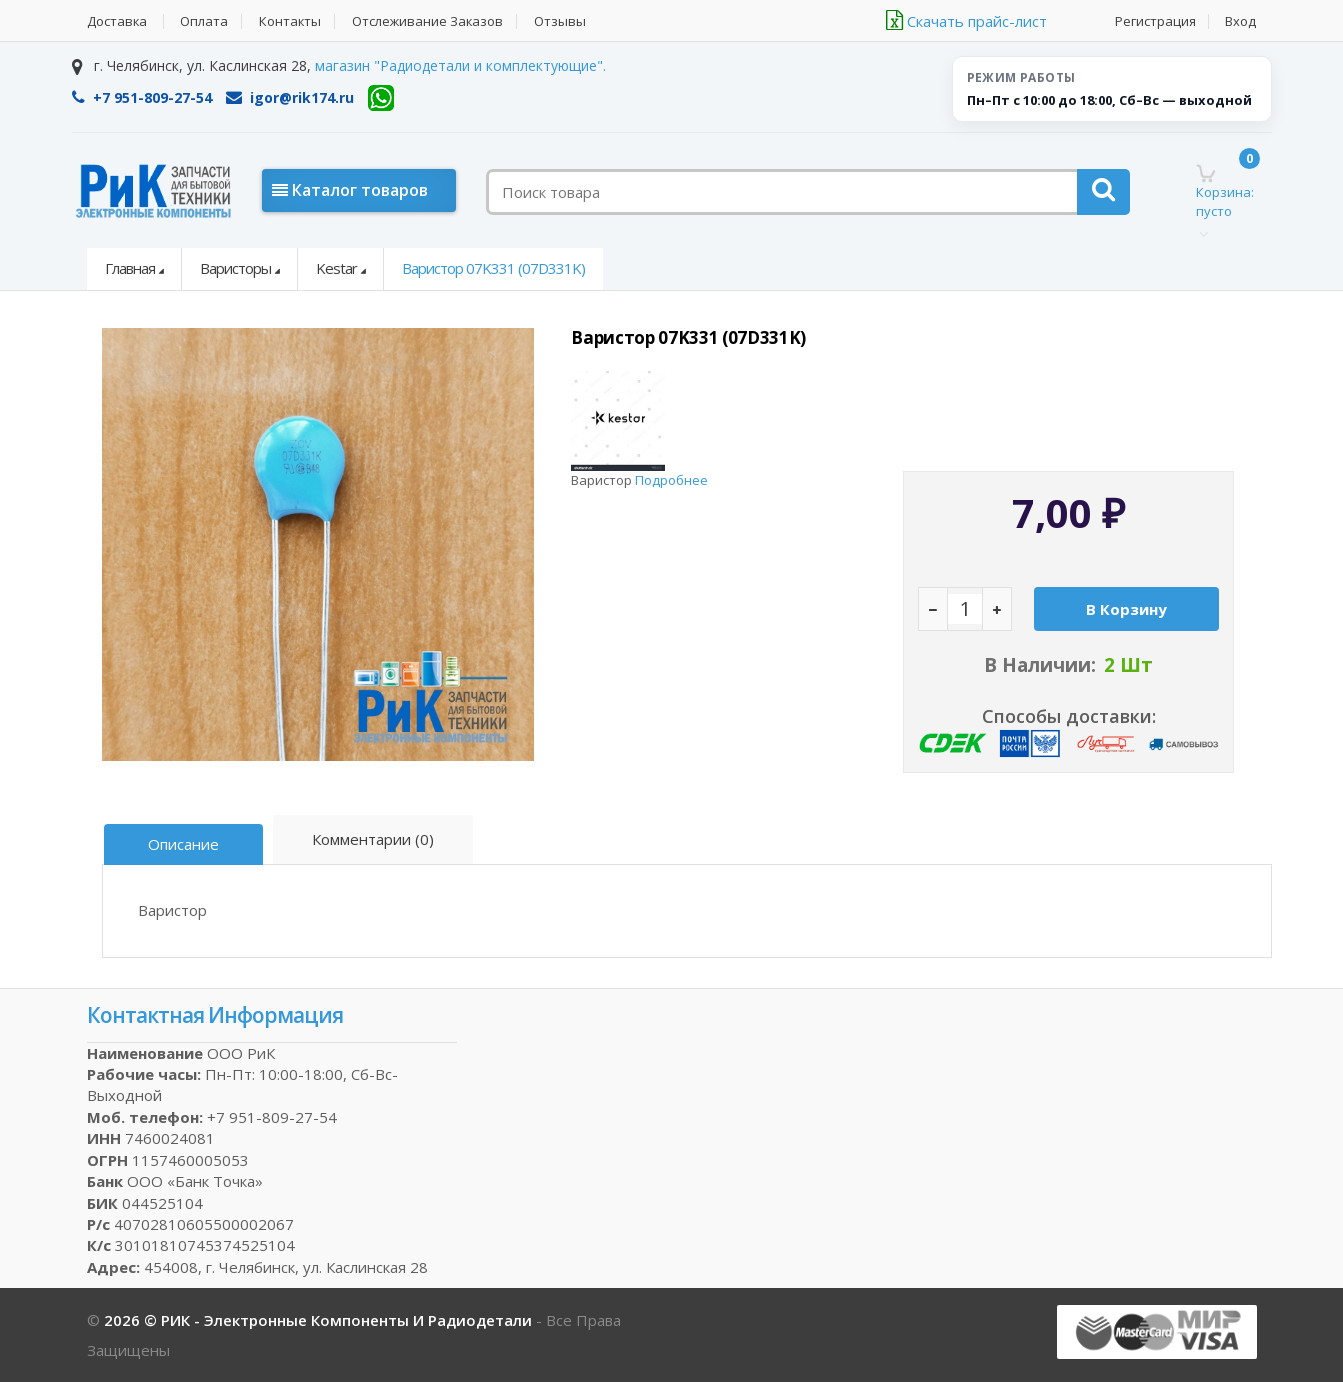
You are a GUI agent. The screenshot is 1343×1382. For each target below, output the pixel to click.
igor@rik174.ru (290, 97)
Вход (1241, 21)
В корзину (1126, 609)
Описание (184, 844)
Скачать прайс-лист (966, 21)
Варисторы (235, 268)
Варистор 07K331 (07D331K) (493, 268)
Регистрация (1155, 21)
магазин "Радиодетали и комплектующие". (460, 65)
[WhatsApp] (381, 98)
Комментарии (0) (374, 839)
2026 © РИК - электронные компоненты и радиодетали (320, 1320)
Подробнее (671, 480)
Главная (130, 268)
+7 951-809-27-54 (142, 97)
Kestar (336, 268)
